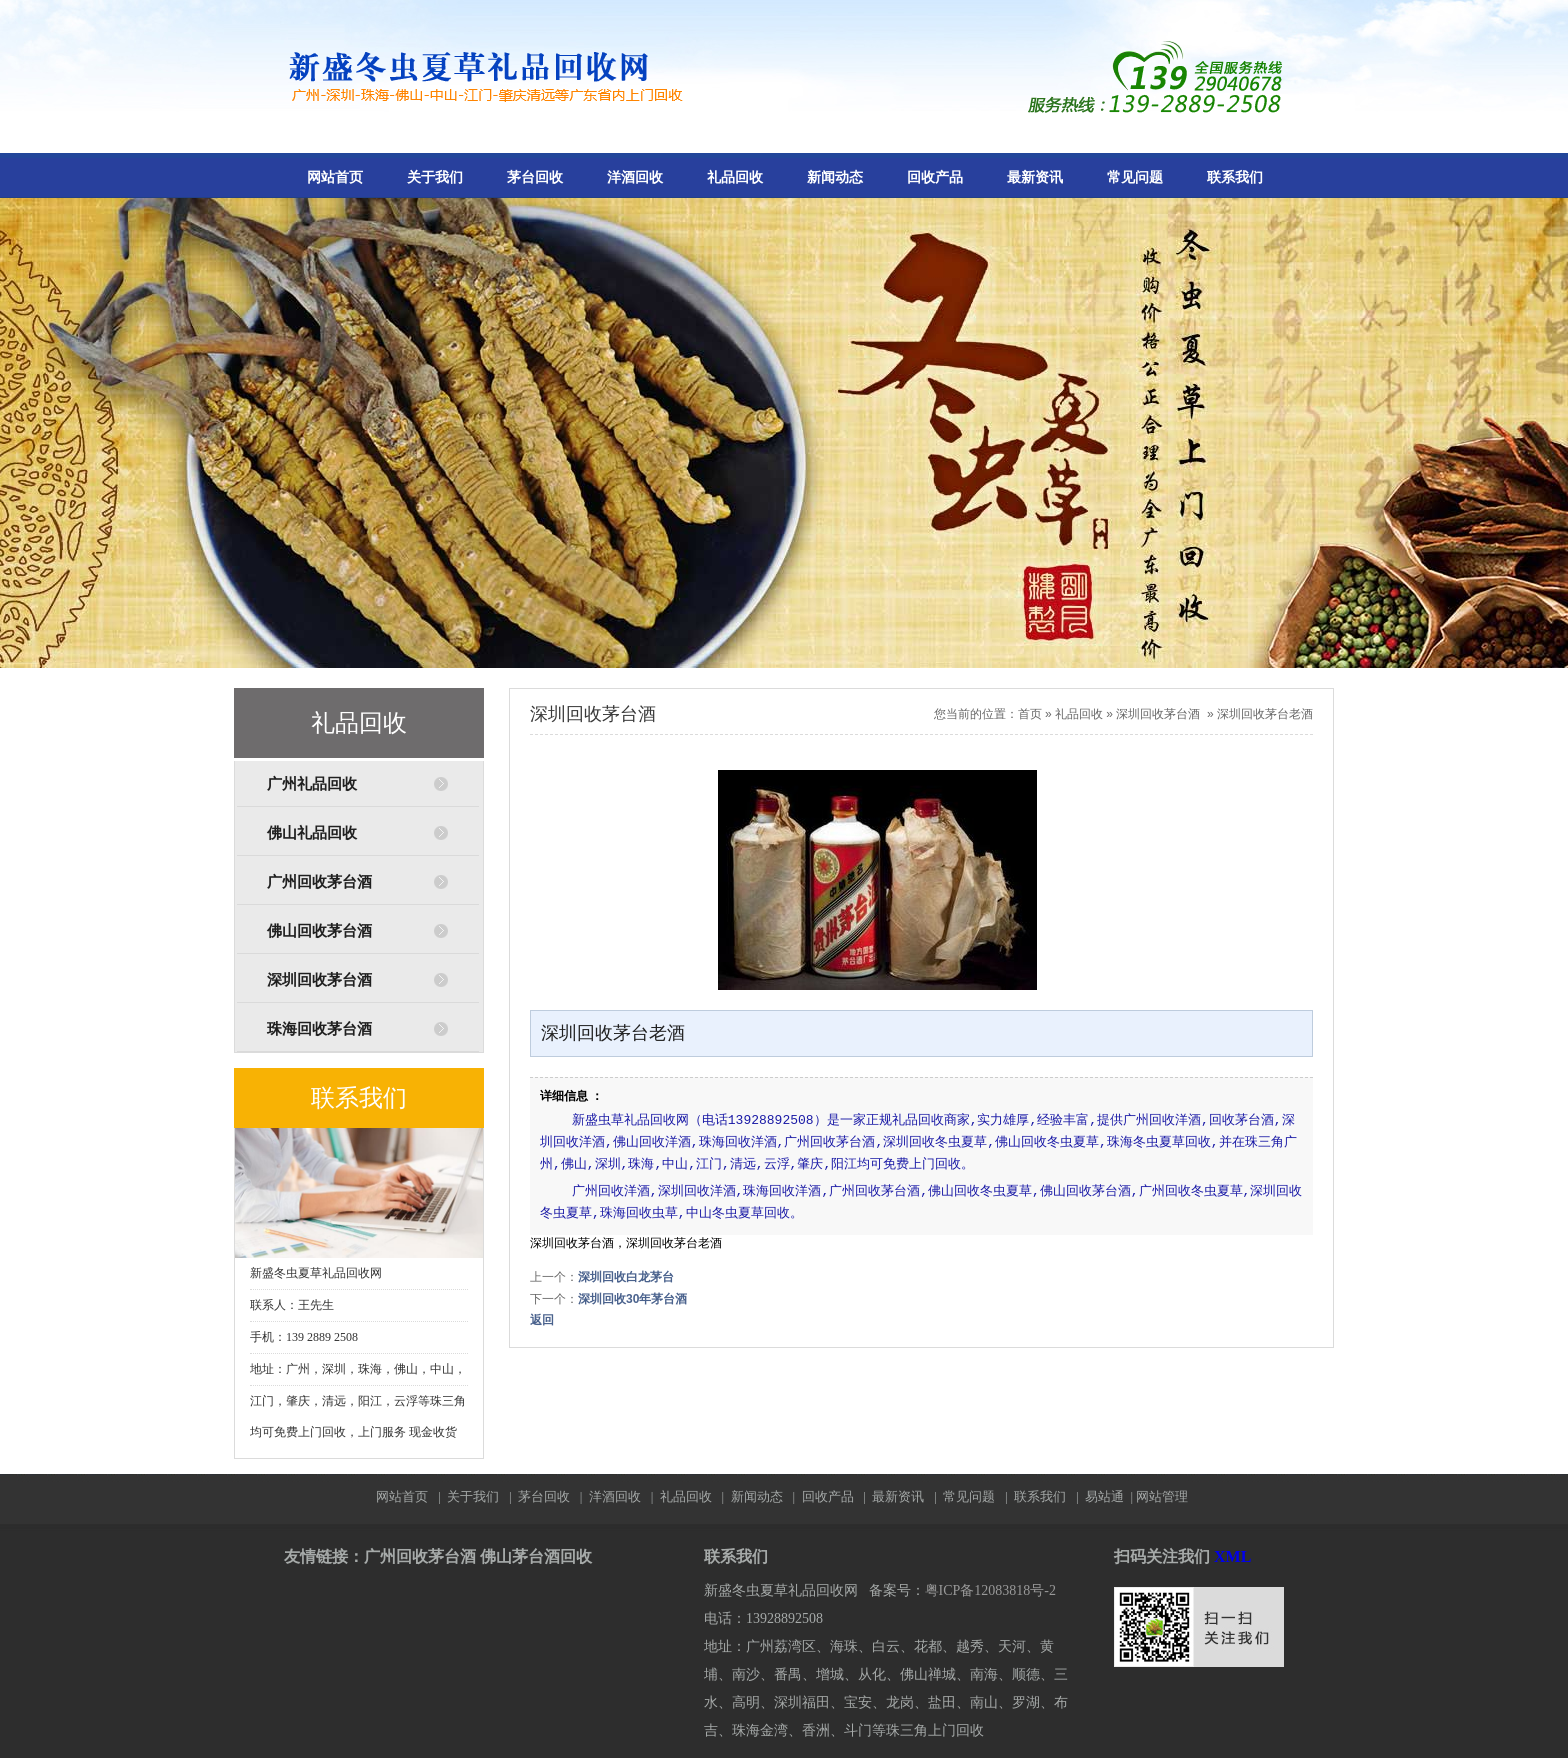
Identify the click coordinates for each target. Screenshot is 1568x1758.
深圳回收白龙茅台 (626, 1277)
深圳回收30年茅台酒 (632, 1299)
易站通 (1110, 1496)
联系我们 (1235, 177)
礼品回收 (735, 177)
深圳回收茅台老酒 (1265, 714)
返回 (542, 1320)
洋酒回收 (635, 177)
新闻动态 (835, 177)
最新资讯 (1035, 177)
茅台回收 (535, 177)
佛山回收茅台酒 (319, 931)
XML (1232, 1556)
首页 (1030, 714)
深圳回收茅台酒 (319, 980)
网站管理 (1162, 1496)
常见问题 (1135, 177)
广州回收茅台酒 (319, 882)
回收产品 (935, 177)
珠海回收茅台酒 (319, 1029)
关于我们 (435, 177)
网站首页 (335, 177)
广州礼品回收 (312, 784)
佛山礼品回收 (312, 833)
